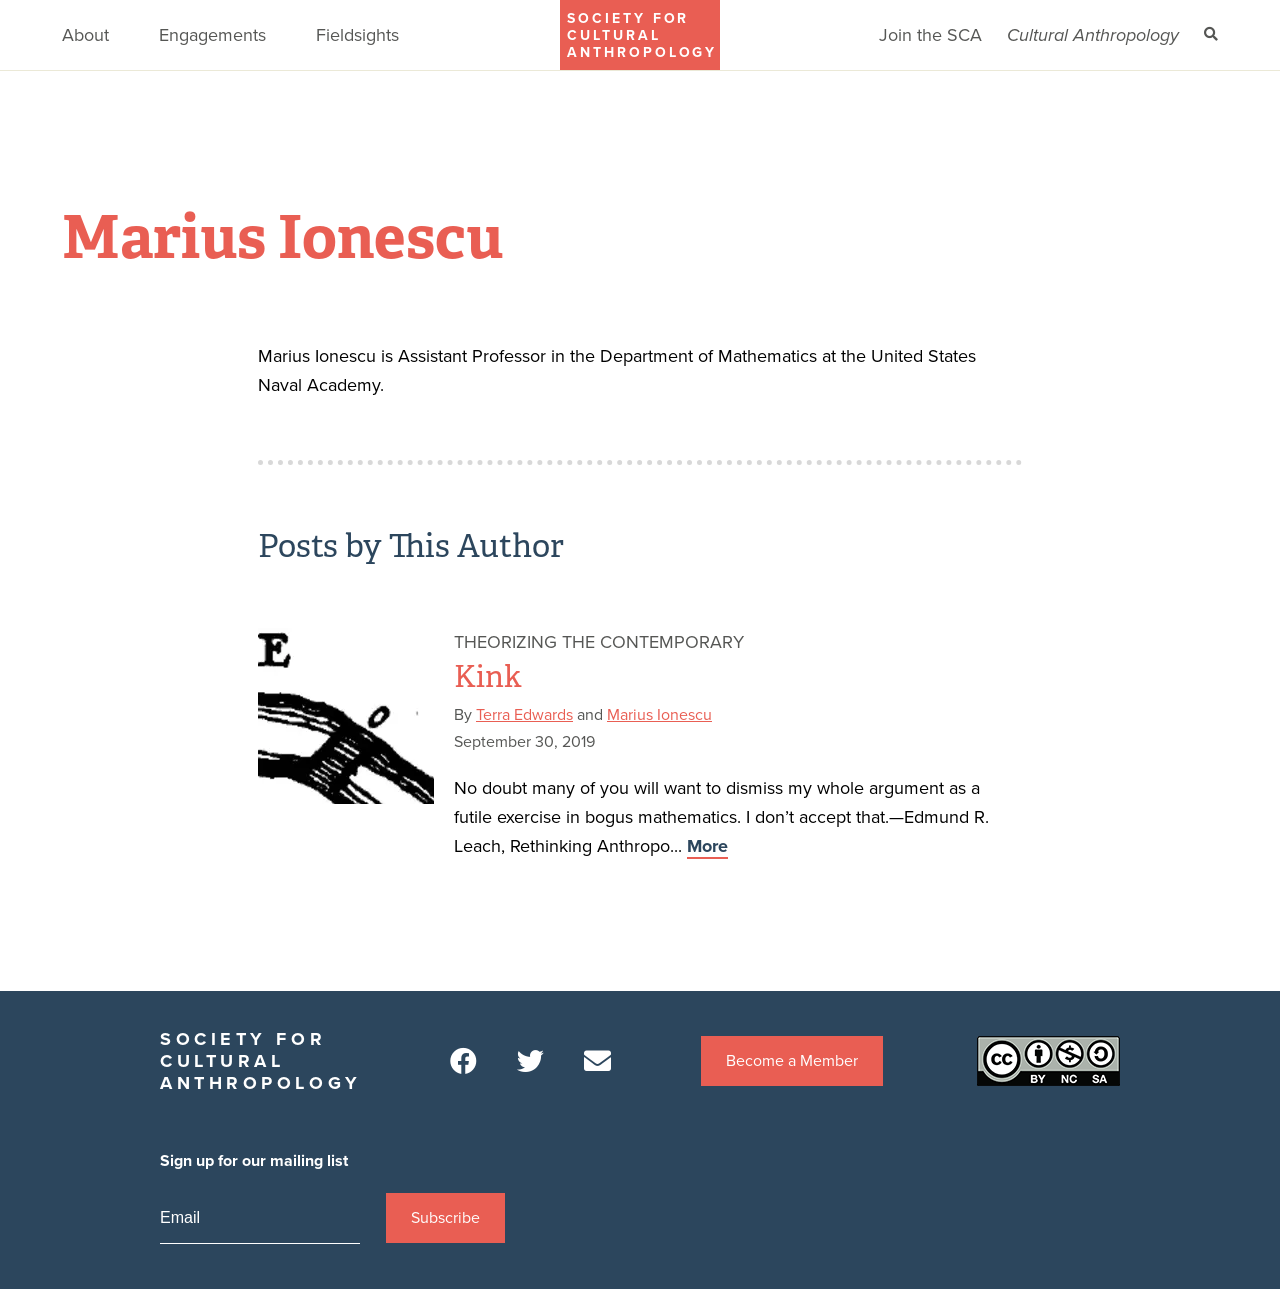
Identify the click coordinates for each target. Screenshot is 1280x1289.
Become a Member (792, 1061)
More (707, 846)
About (85, 35)
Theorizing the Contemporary (599, 642)
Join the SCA (930, 35)
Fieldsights (357, 35)
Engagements (212, 35)
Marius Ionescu (659, 715)
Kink (488, 677)
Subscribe (445, 1218)
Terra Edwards (524, 715)
